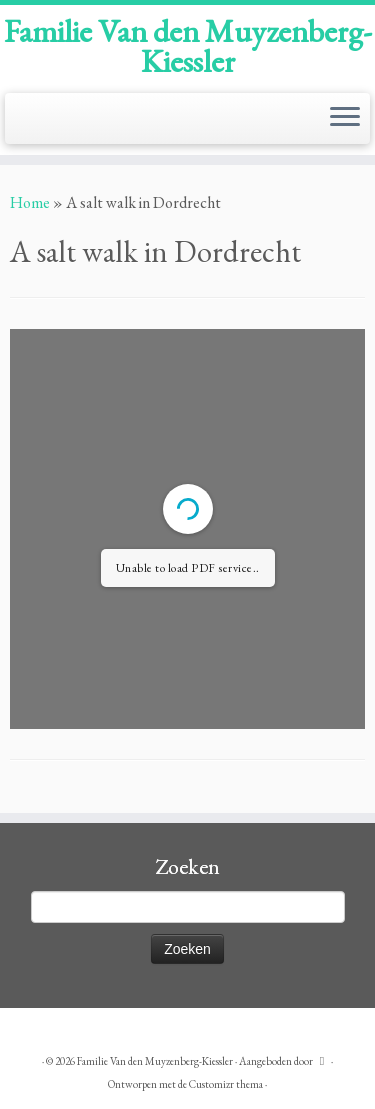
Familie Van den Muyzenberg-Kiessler (188, 46)
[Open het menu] (345, 119)
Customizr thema (226, 1084)
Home (30, 202)
